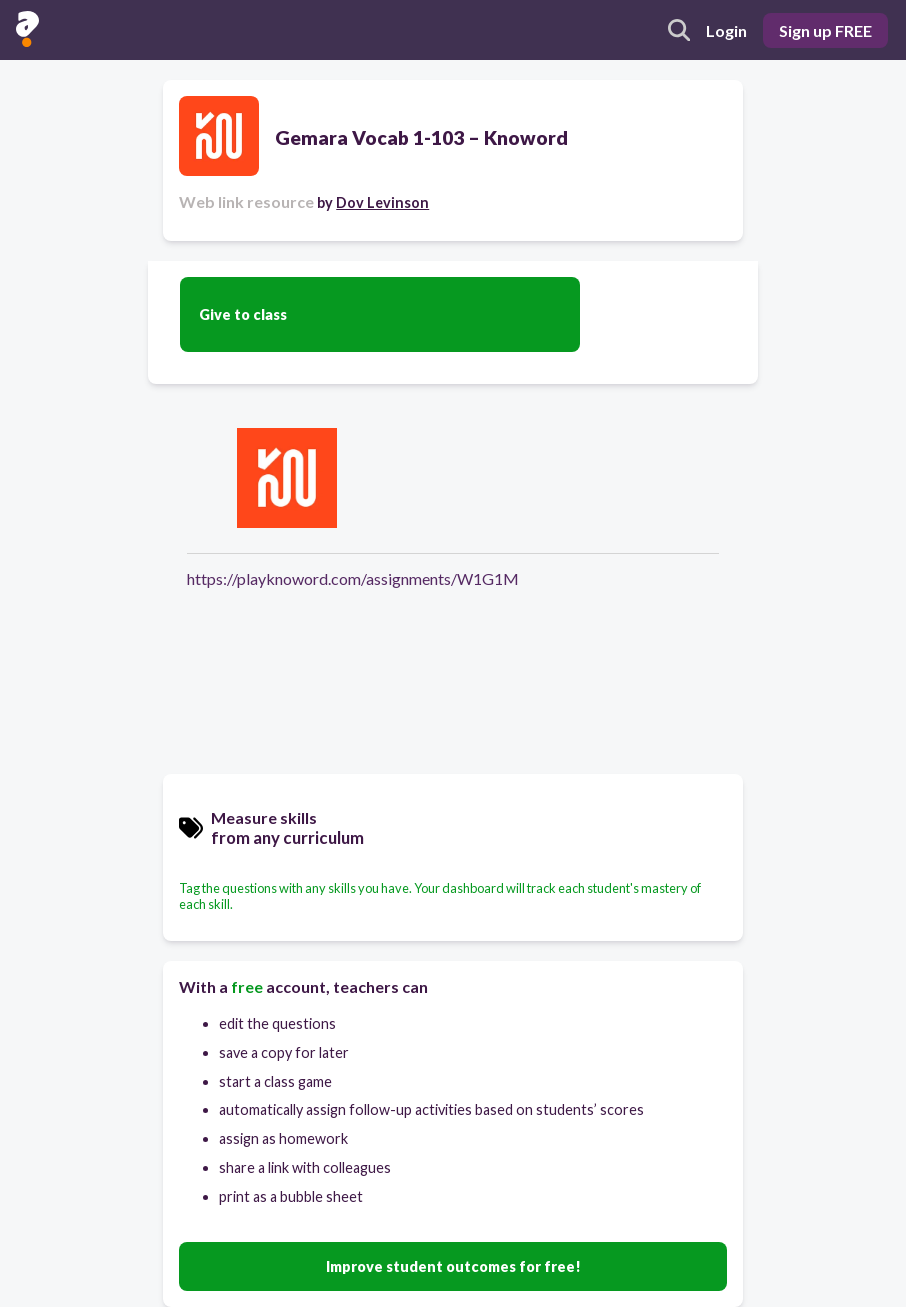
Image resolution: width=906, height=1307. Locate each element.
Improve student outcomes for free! (453, 1266)
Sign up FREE (825, 30)
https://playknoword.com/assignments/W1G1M (353, 578)
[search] (679, 30)
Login (726, 30)
